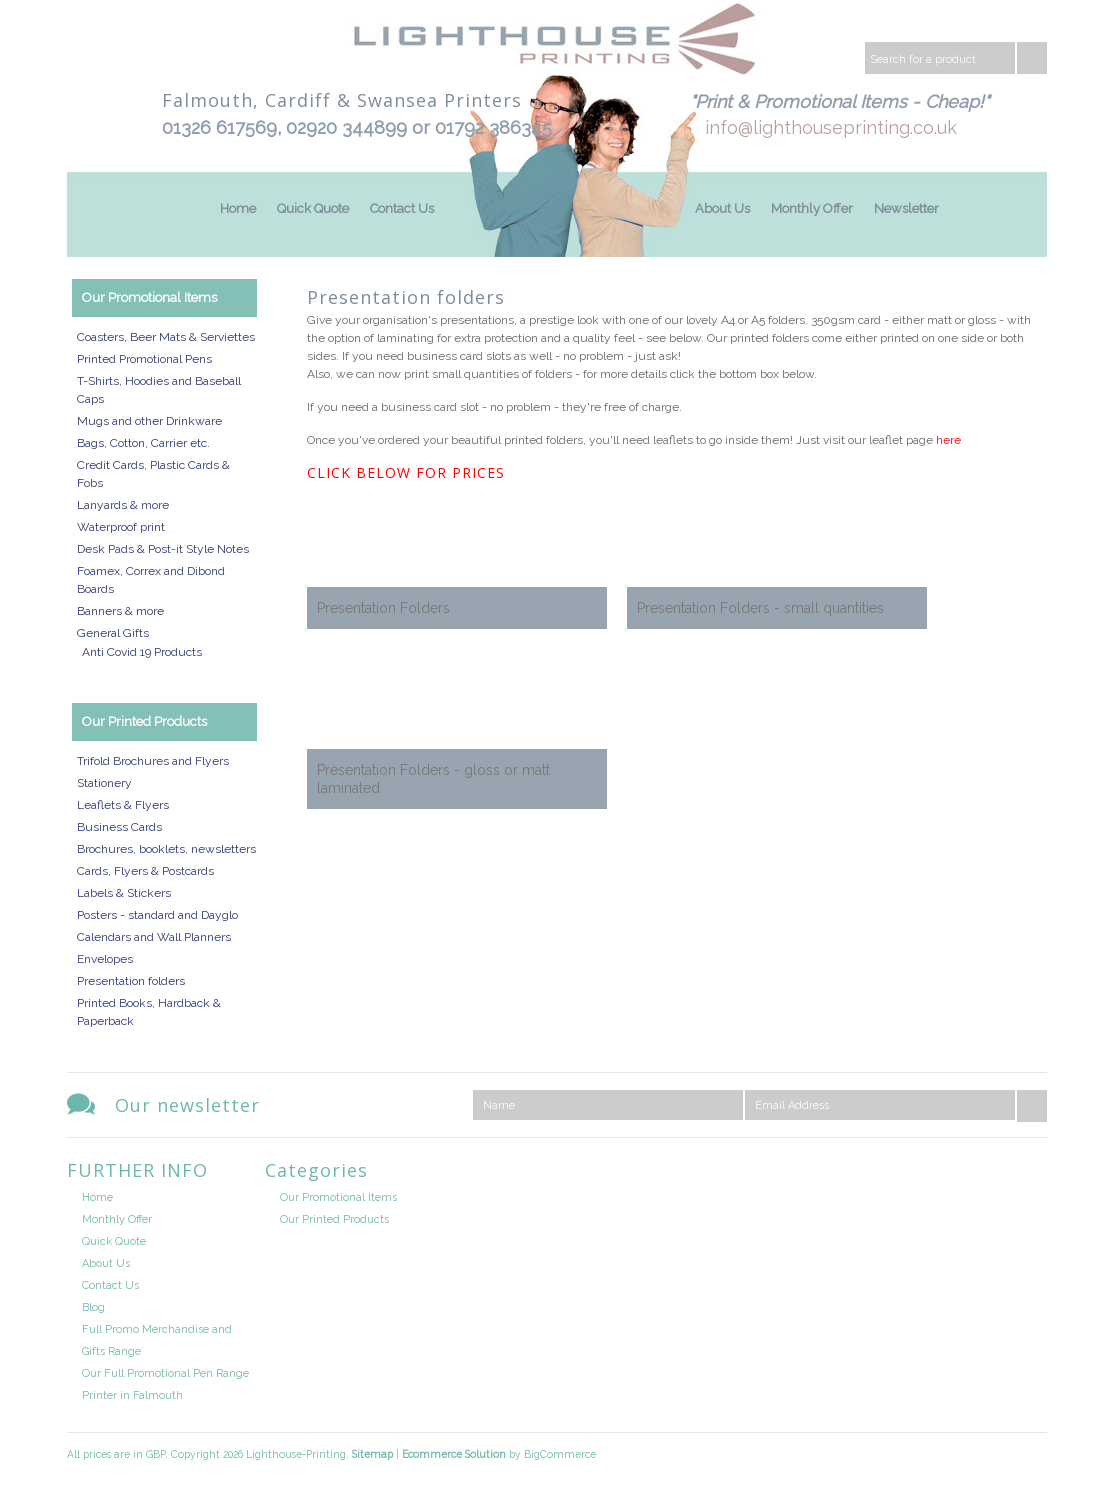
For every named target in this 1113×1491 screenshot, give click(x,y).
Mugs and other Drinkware (149, 421)
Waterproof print (121, 527)
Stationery (104, 783)
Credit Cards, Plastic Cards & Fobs (153, 474)
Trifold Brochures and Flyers (153, 761)
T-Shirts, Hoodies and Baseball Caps (159, 390)
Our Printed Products (144, 721)
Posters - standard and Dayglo (157, 915)
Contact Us (402, 208)
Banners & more (120, 611)
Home (238, 208)
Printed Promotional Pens (144, 359)
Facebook (1030, 1174)
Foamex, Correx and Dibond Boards (151, 580)
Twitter (980, 1174)
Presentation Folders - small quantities (760, 608)
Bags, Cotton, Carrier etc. (143, 443)
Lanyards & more (123, 505)
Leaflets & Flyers (123, 805)
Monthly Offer (812, 208)
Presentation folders (131, 981)
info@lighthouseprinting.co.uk (831, 127)
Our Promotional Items (149, 297)
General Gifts (113, 633)
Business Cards (119, 827)
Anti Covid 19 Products (142, 652)
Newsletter (906, 208)
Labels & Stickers (124, 893)
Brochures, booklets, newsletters (166, 849)
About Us (722, 208)
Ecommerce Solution (454, 1454)
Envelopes (105, 959)
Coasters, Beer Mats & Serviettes (166, 337)
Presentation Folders (383, 608)
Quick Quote (313, 208)
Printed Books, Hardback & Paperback (149, 1012)
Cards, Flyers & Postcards (145, 871)
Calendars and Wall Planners (154, 937)
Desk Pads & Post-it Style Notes (163, 549)
